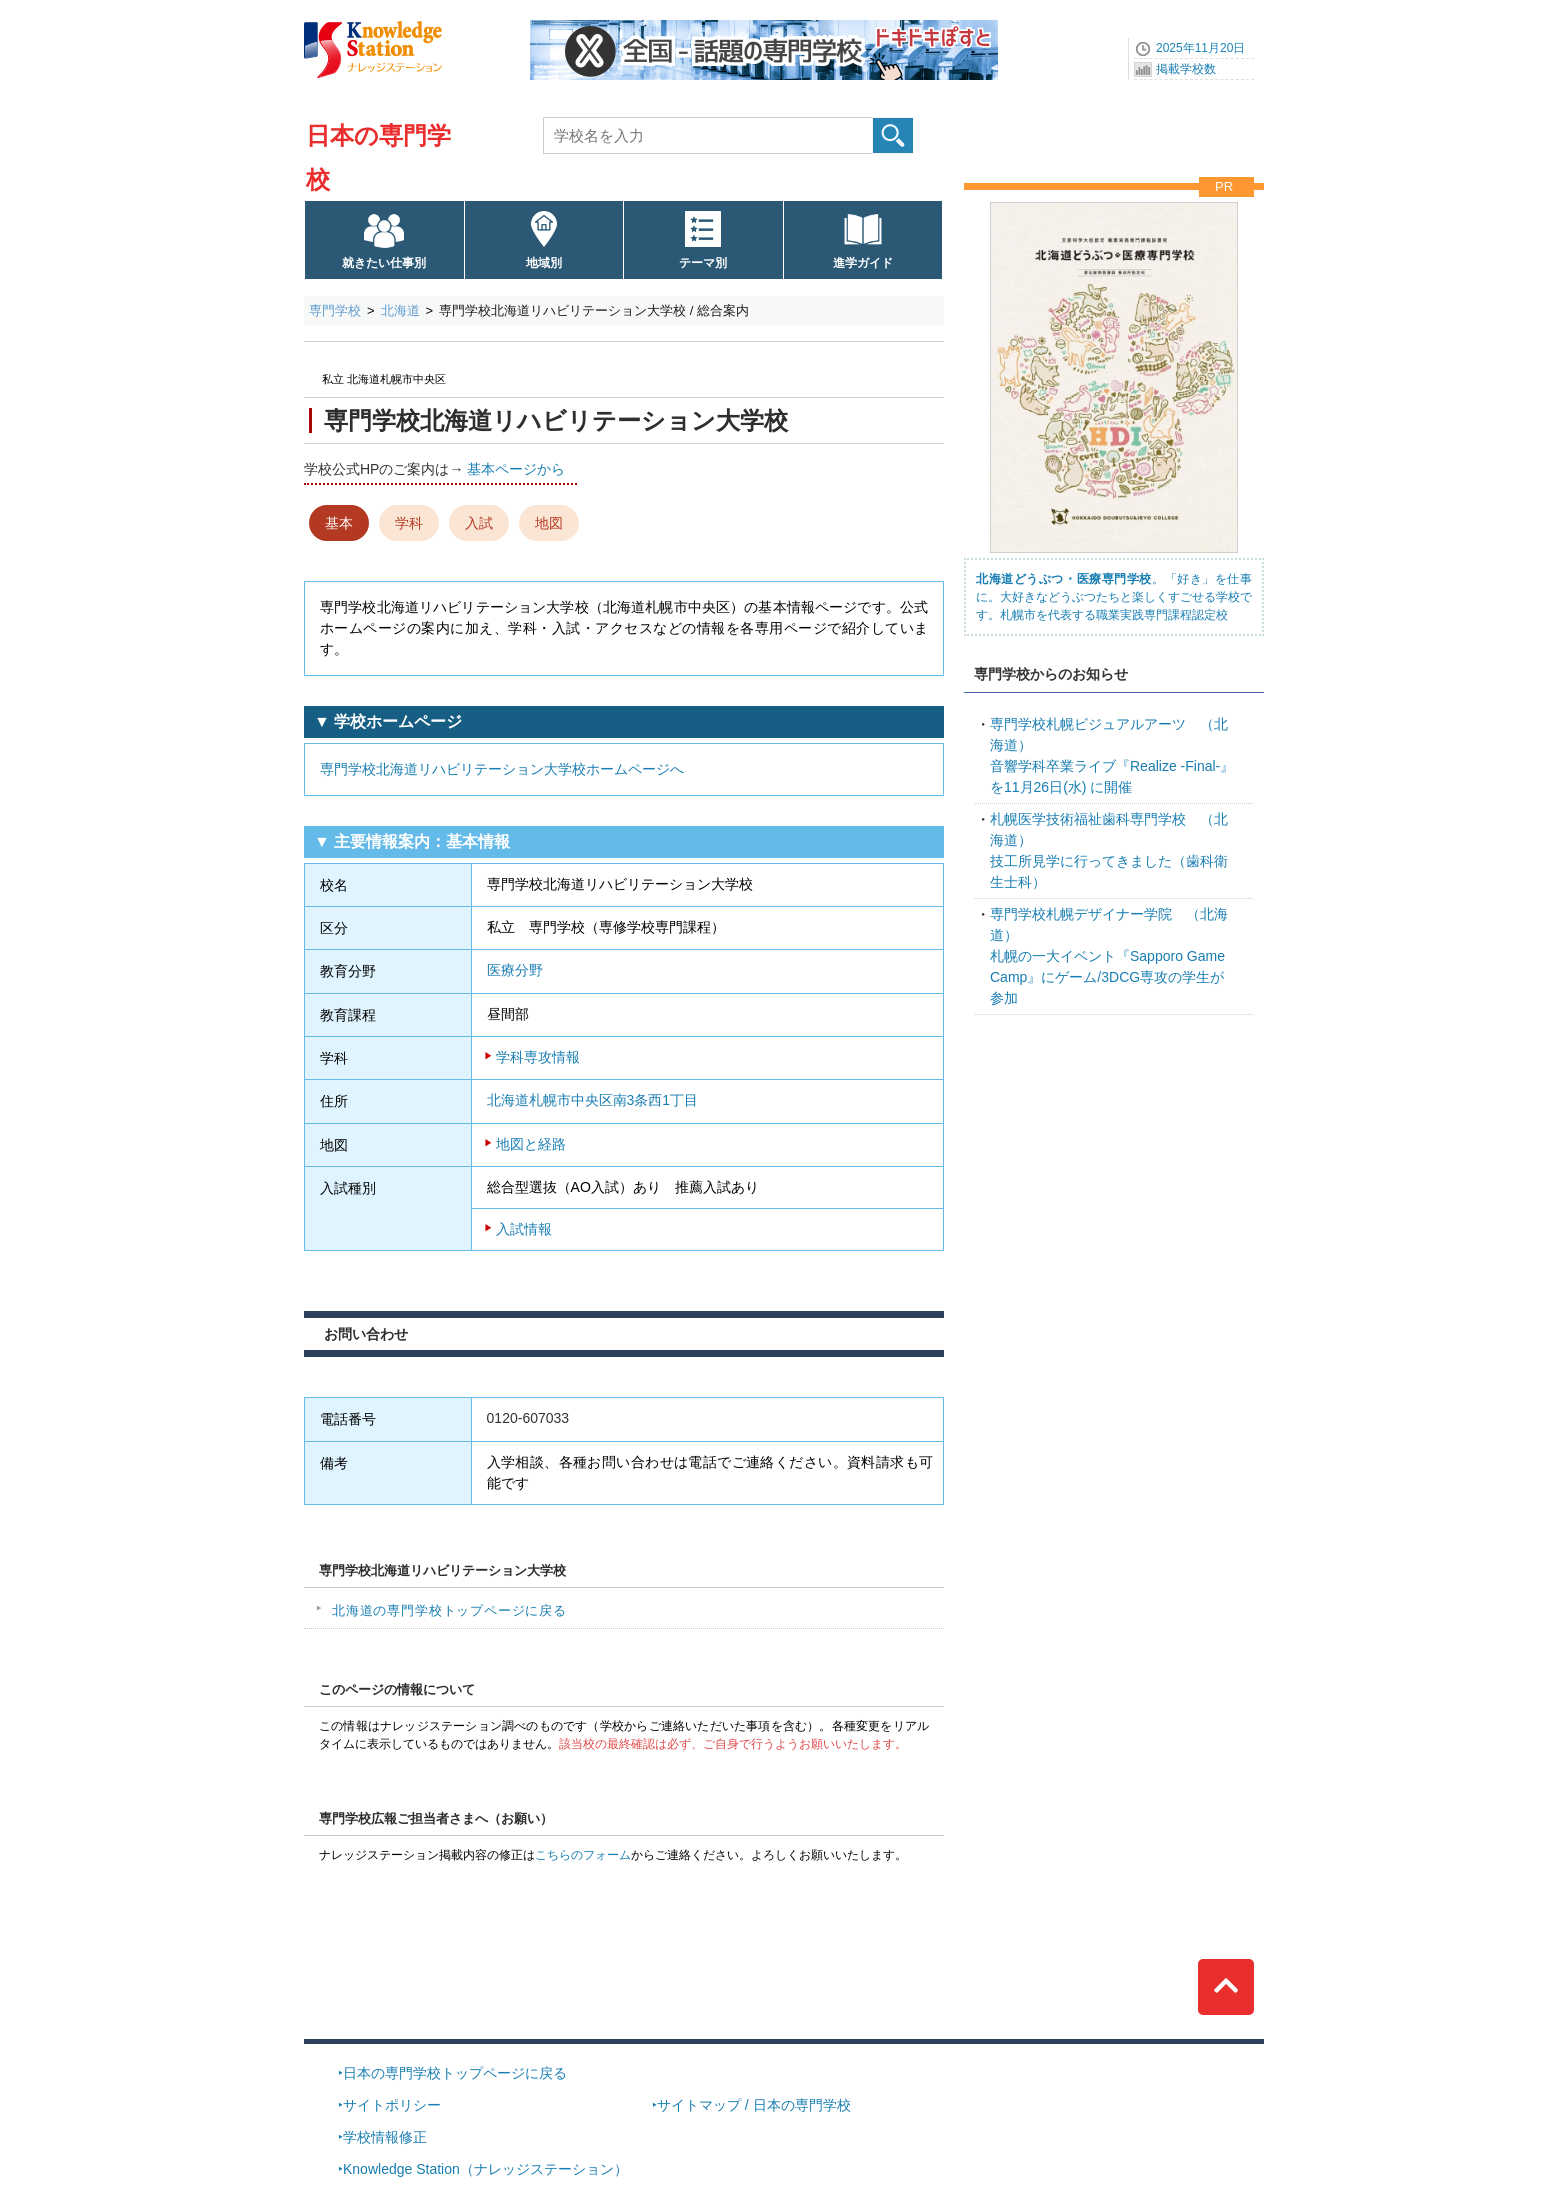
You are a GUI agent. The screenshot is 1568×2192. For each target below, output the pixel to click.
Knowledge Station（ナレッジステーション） (485, 2169)
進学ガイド (863, 263)
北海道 (400, 310)
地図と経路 (531, 1144)
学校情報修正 (385, 2137)
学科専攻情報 (538, 1057)
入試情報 (524, 1229)
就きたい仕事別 (384, 263)
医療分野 (515, 970)
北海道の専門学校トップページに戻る (449, 1610)
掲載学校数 (1186, 69)
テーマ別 (703, 263)
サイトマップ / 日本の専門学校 (754, 2105)
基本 (339, 523)
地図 (549, 523)
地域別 (544, 263)
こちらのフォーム (583, 1855)
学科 (409, 523)
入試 (479, 523)
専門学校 (335, 310)
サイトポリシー (392, 2105)
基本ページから (516, 469)
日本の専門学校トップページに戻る (455, 2073)
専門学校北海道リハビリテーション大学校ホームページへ (502, 769)
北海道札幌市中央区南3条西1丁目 (593, 1100)
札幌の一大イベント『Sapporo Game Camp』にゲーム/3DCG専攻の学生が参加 (1109, 956)
